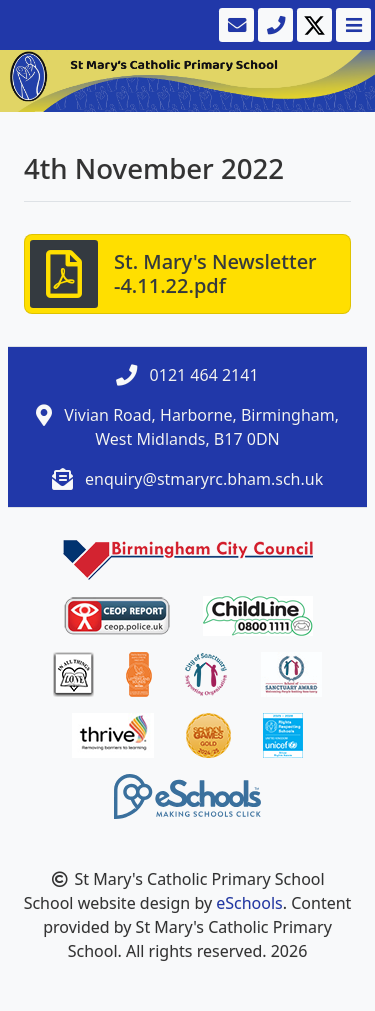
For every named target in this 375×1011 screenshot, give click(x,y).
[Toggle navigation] (351, 25)
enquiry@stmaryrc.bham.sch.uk (204, 479)
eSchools (249, 903)
